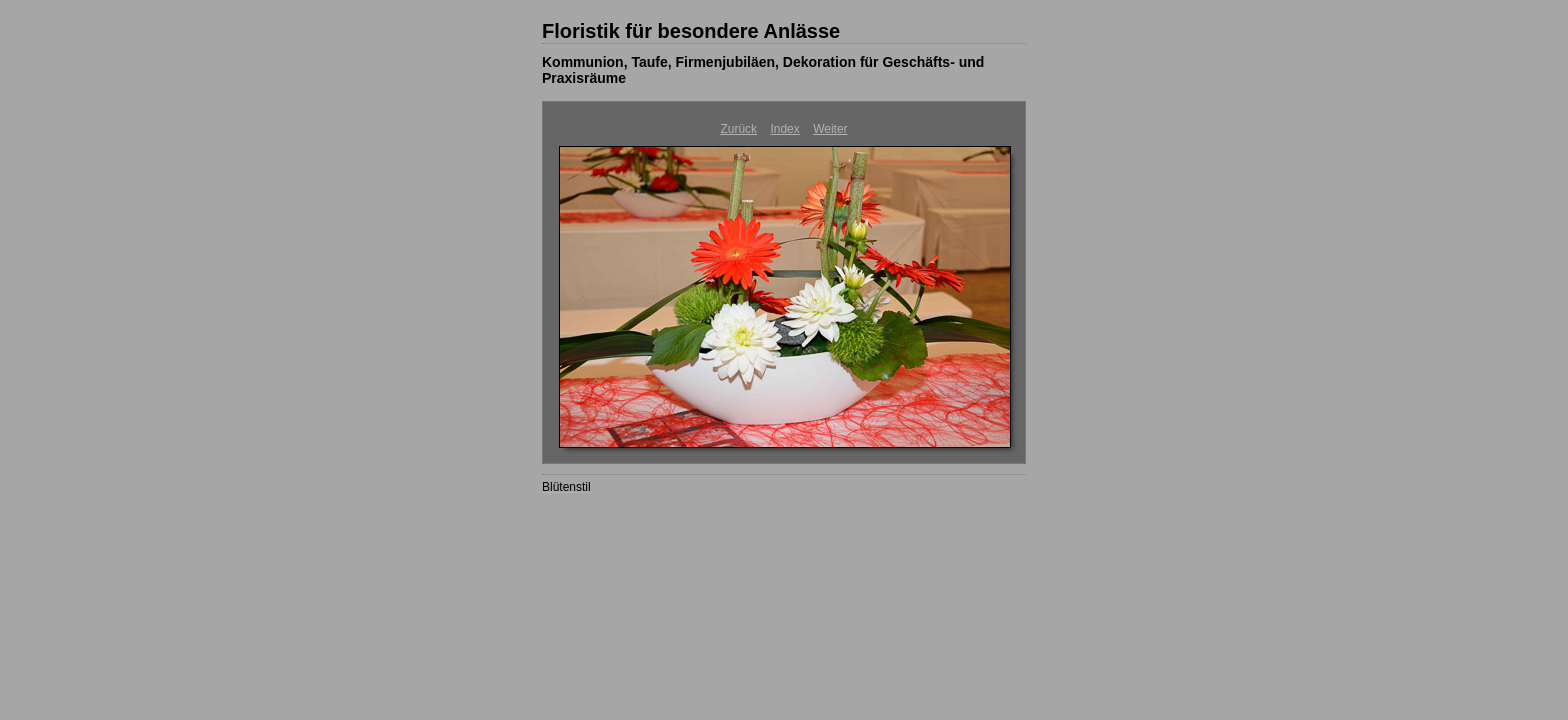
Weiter (830, 129)
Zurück (738, 129)
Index (784, 129)
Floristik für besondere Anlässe (691, 31)
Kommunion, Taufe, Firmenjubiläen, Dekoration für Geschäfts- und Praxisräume (763, 70)
